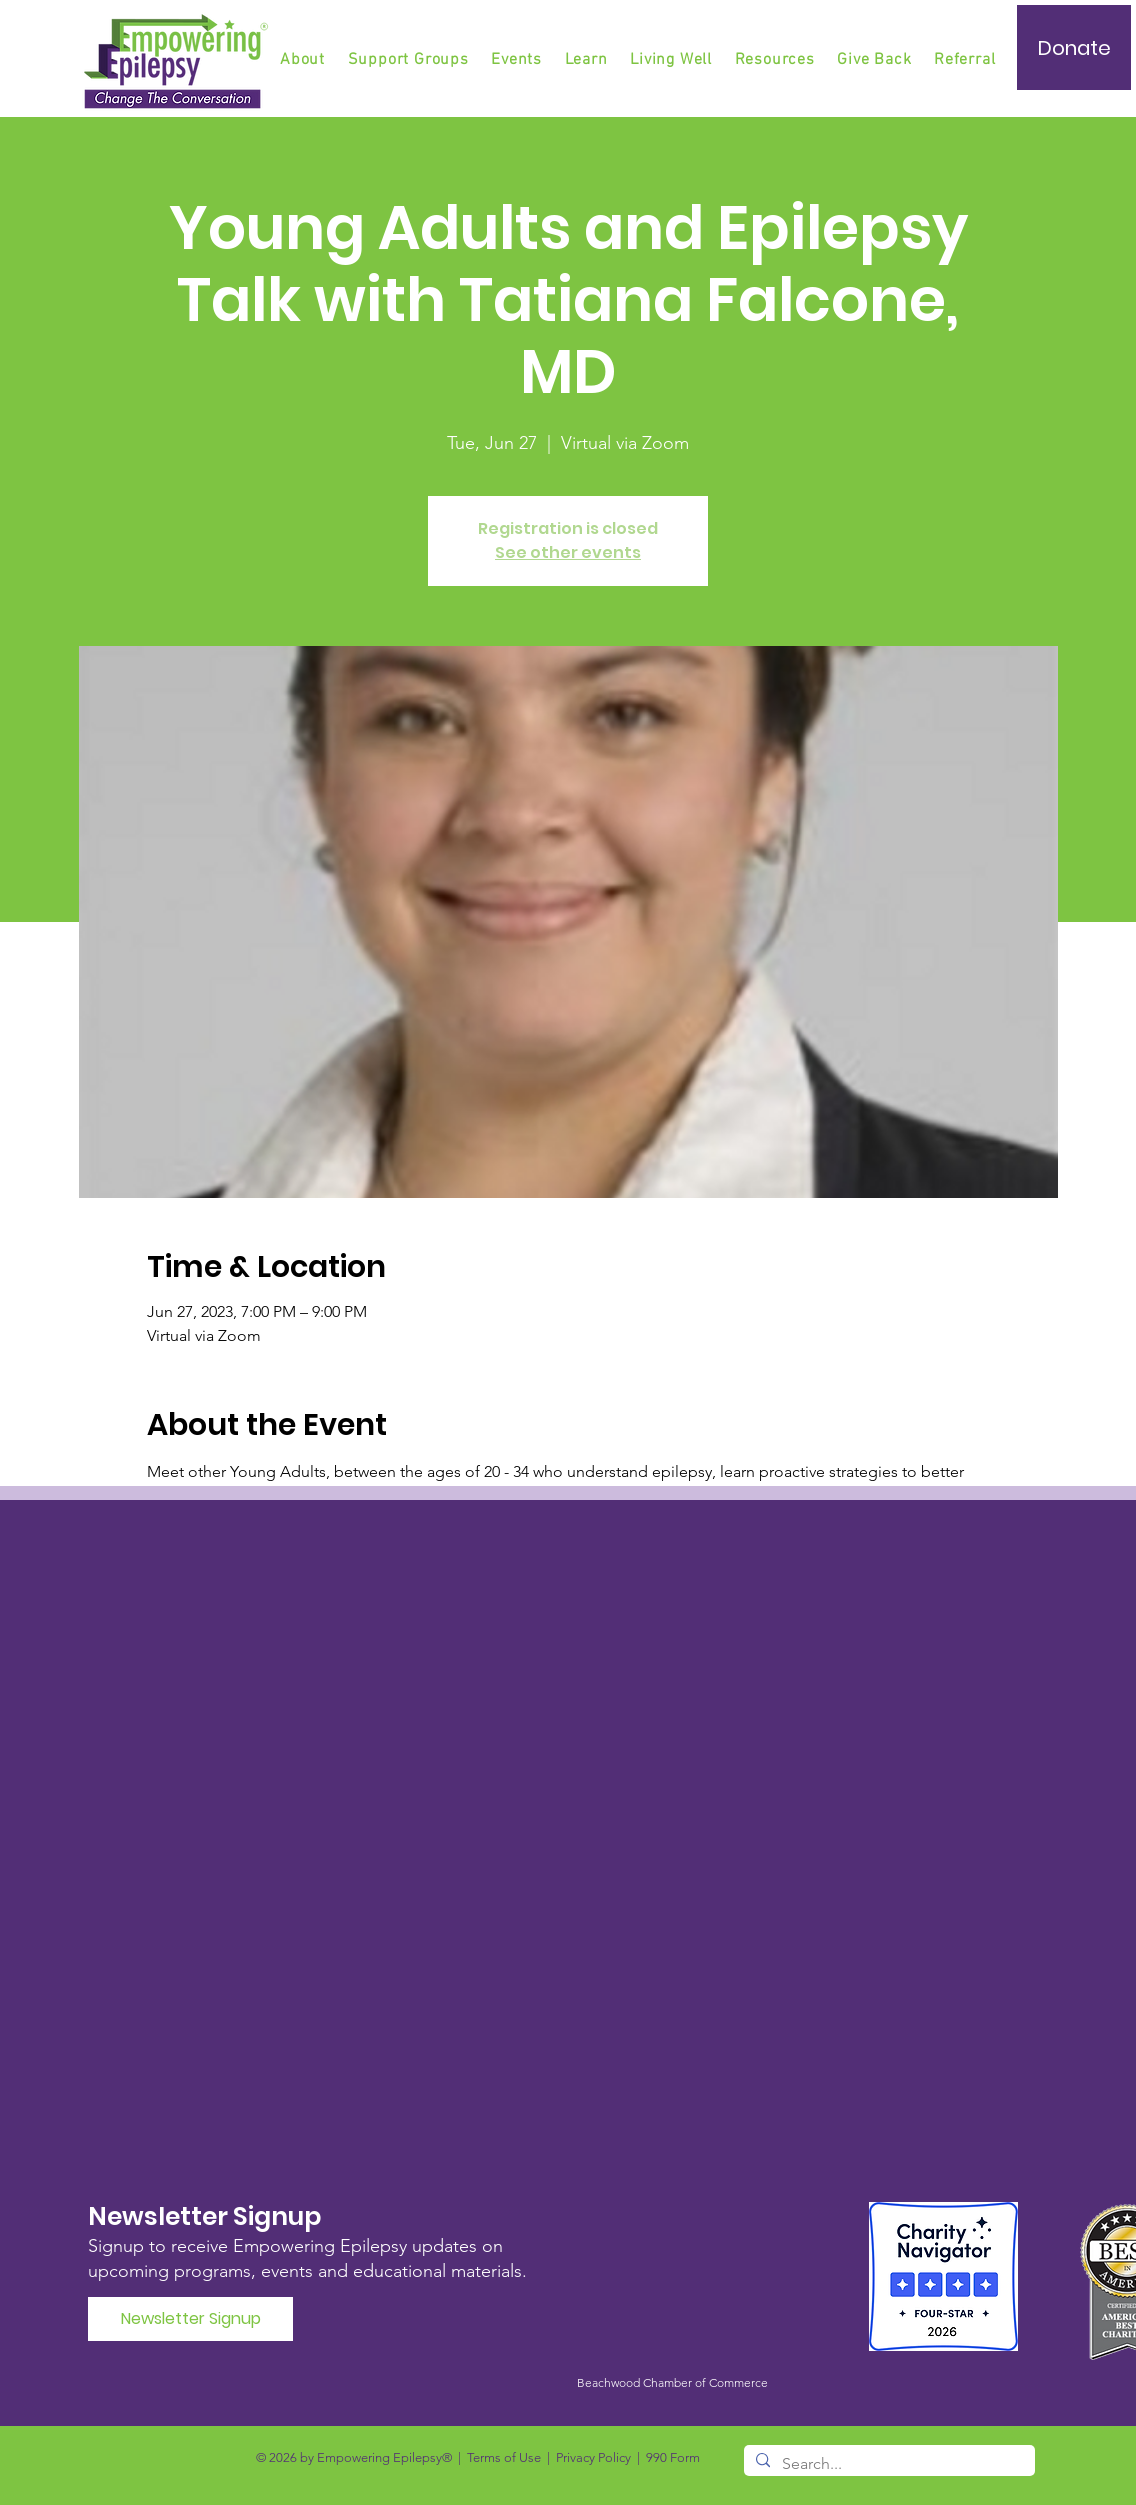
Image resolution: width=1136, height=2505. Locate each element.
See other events (568, 552)
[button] (410, 60)
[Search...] (887, 2464)
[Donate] (1074, 47)
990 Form (673, 2457)
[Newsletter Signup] (190, 2319)
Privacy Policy (593, 2457)
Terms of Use (504, 2457)
